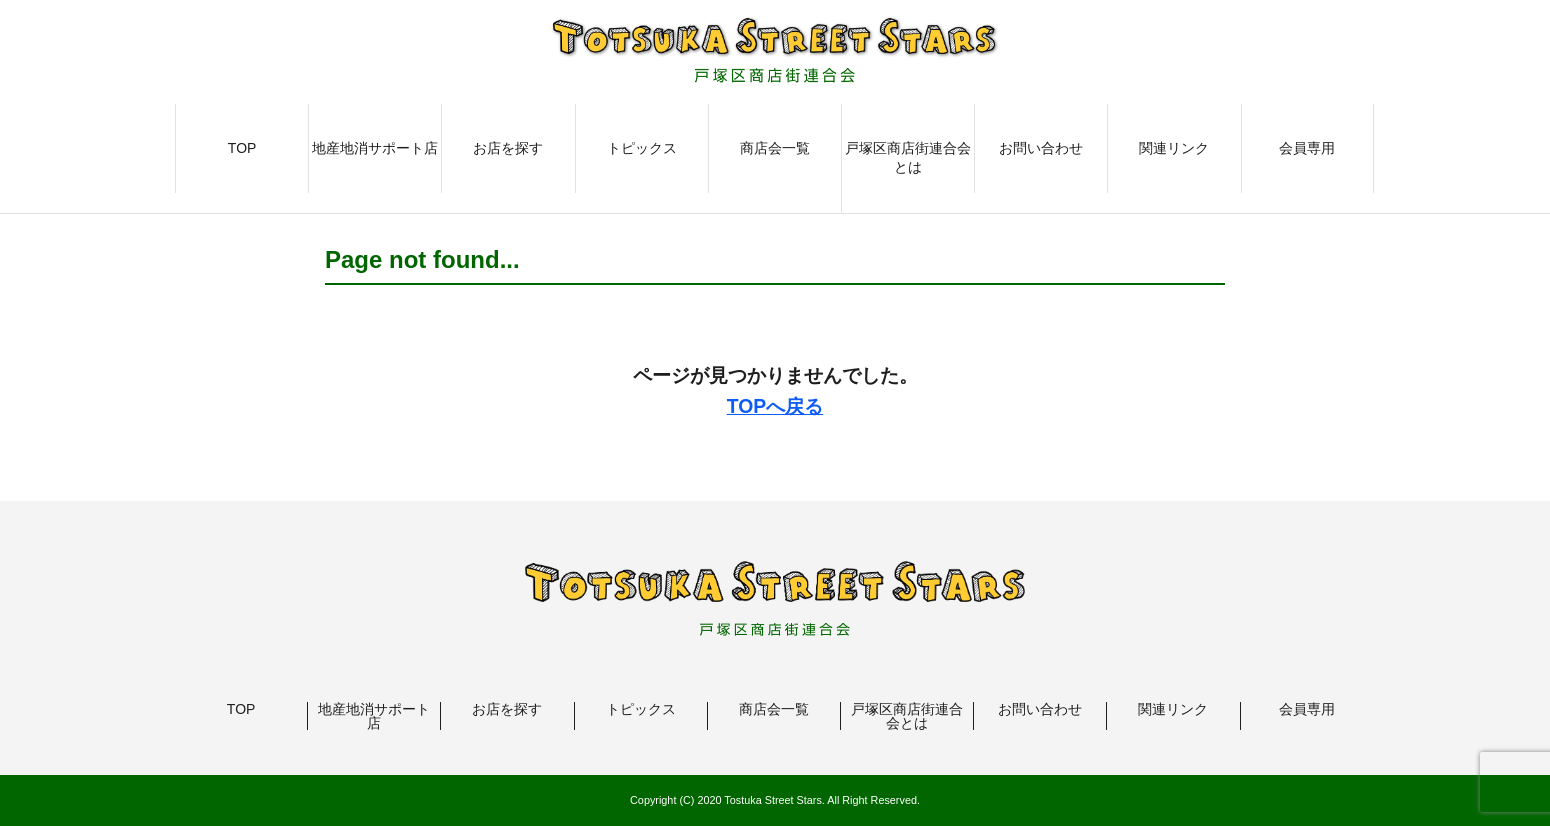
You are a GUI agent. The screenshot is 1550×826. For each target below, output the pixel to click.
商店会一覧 (775, 148)
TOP (242, 148)
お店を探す (508, 148)
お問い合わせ (1041, 148)
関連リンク (1174, 148)
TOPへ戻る (775, 406)
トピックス (642, 148)
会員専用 (1307, 148)
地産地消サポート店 (375, 148)
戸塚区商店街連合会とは (908, 158)
